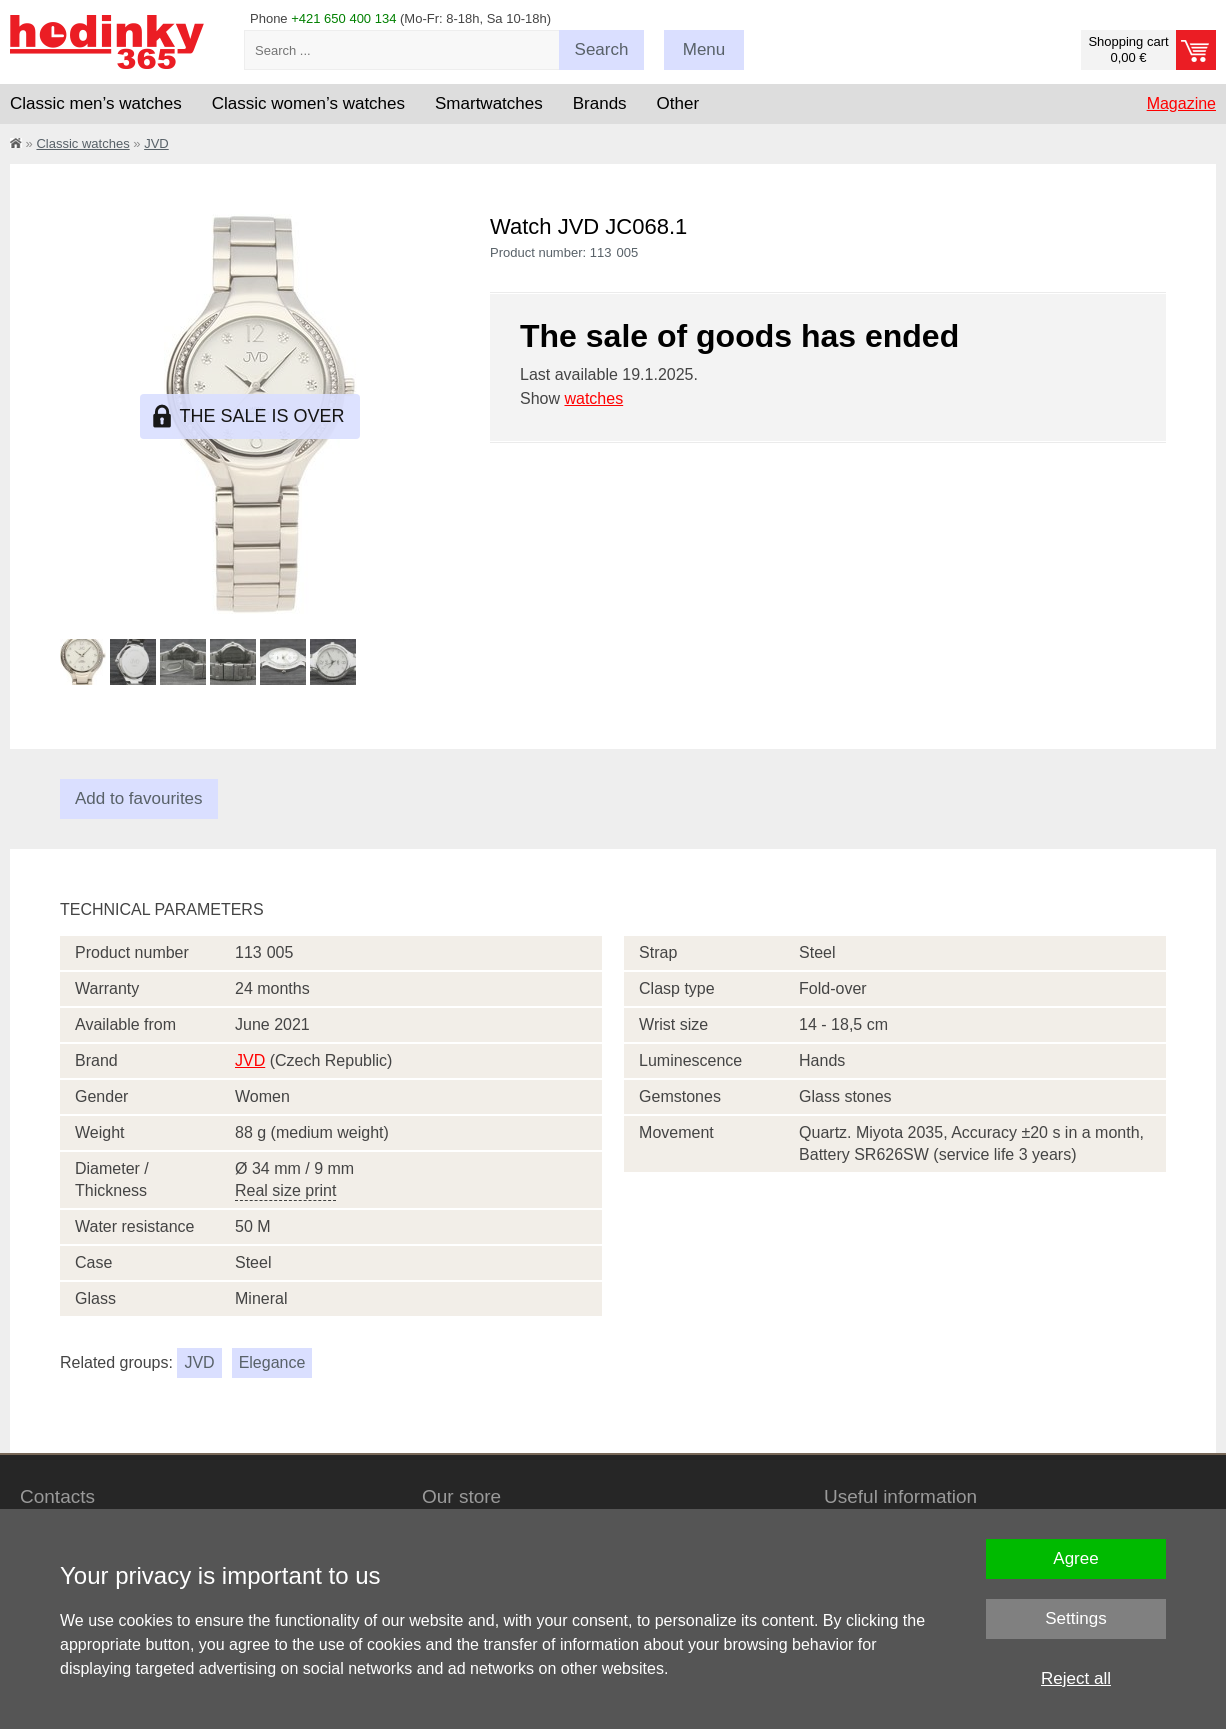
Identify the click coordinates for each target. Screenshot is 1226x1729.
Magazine (1181, 103)
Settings (1075, 1618)
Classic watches (82, 143)
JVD (156, 143)
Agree (1075, 1558)
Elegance (272, 1362)
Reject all (1076, 1678)
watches (593, 398)
